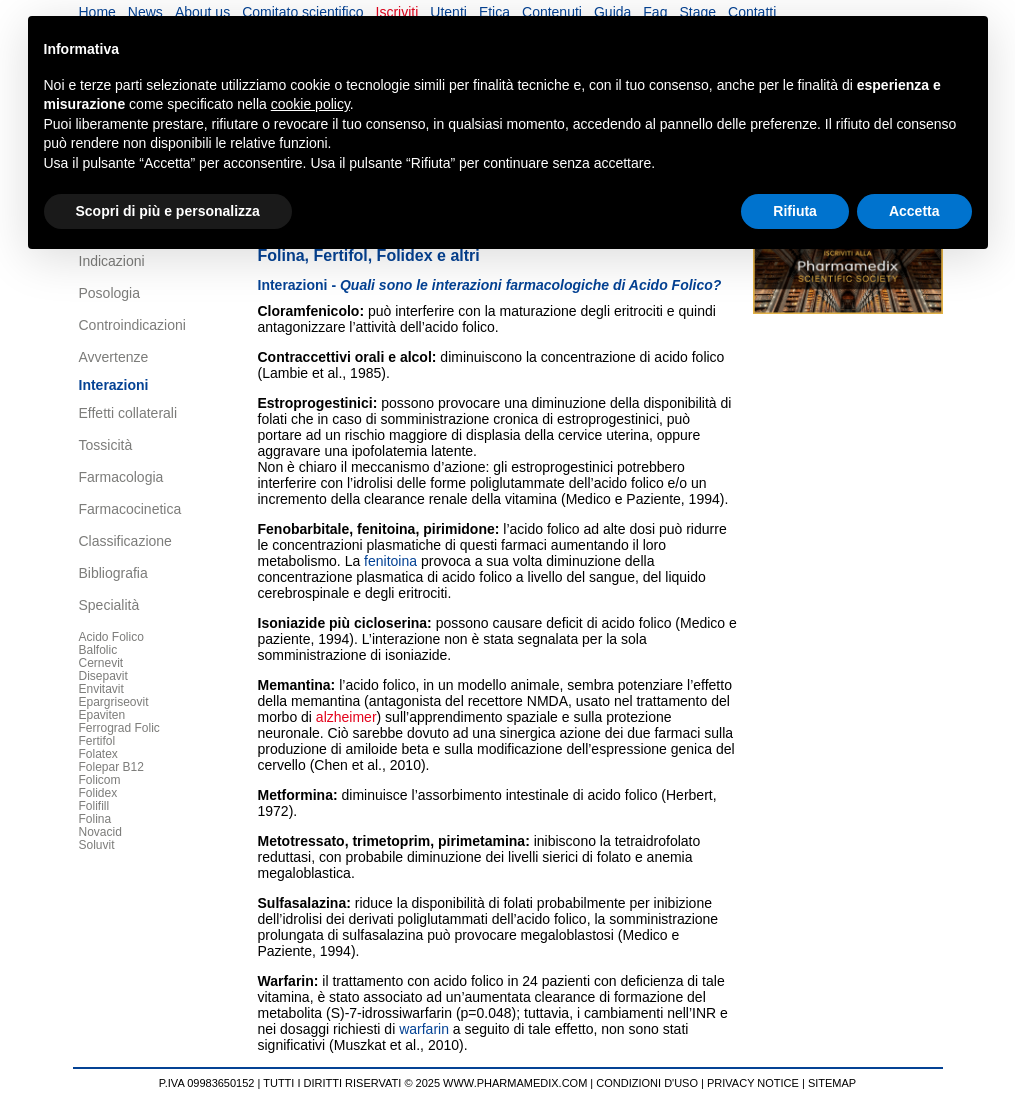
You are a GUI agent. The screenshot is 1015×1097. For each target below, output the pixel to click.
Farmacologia (121, 477)
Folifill (94, 806)
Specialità (109, 605)
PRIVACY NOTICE (753, 1083)
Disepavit (103, 676)
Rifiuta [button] (795, 211)
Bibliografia (113, 573)
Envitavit (101, 689)
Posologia (110, 293)
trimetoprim (391, 841)
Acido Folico (111, 637)
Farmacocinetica (130, 509)
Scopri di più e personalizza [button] (168, 211)
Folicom (100, 780)
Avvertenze (114, 357)
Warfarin (286, 981)
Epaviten (102, 715)
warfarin (424, 1029)
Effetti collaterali (128, 413)
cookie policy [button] (310, 104)
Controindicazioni (132, 325)
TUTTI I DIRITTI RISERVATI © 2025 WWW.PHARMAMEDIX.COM (425, 1083)
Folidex (98, 793)
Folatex (98, 754)
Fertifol (97, 741)
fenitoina (386, 529)
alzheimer (346, 717)
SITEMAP (832, 1083)
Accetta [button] (914, 211)
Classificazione (125, 541)
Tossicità (106, 445)
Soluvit (97, 845)
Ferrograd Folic (119, 728)
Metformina (295, 795)
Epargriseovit (114, 702)
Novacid (100, 832)
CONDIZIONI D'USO (647, 1083)
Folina (95, 819)
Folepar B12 (111, 767)
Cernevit (101, 663)
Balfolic (98, 650)
